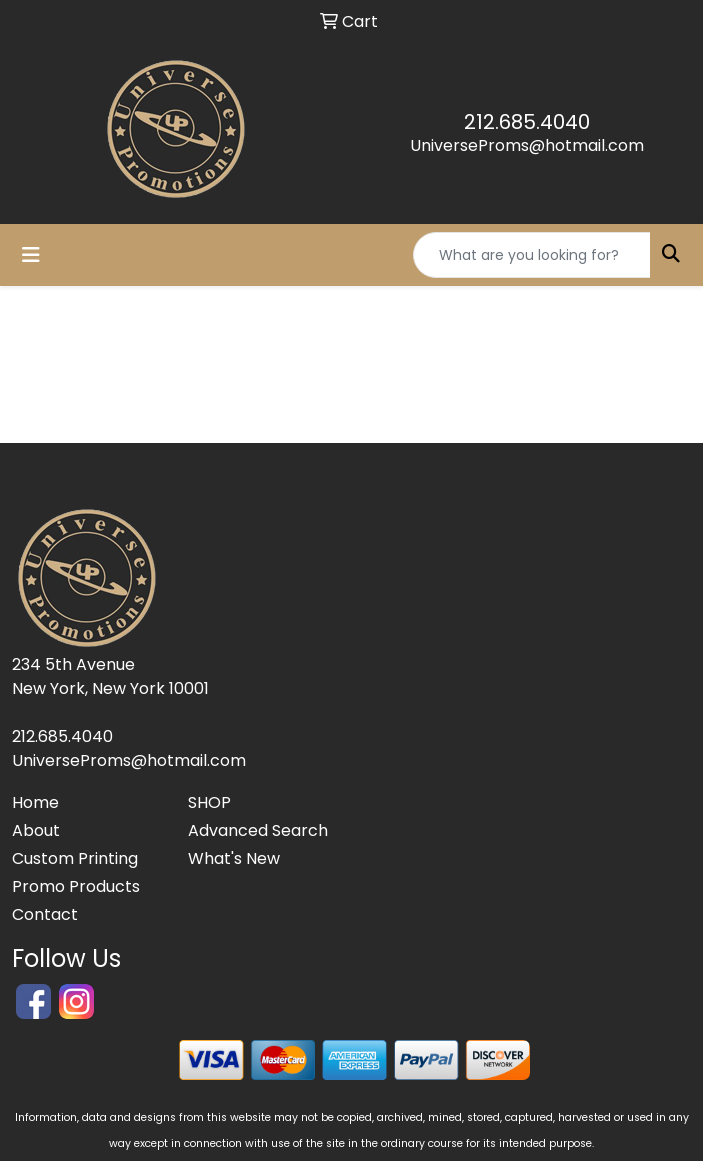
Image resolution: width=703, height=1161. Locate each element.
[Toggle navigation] (31, 255)
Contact (45, 914)
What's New (234, 858)
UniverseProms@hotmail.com (527, 145)
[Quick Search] (532, 255)
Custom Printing (75, 858)
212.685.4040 (527, 122)
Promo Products (76, 886)
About (36, 830)
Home (35, 802)
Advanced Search (258, 830)
